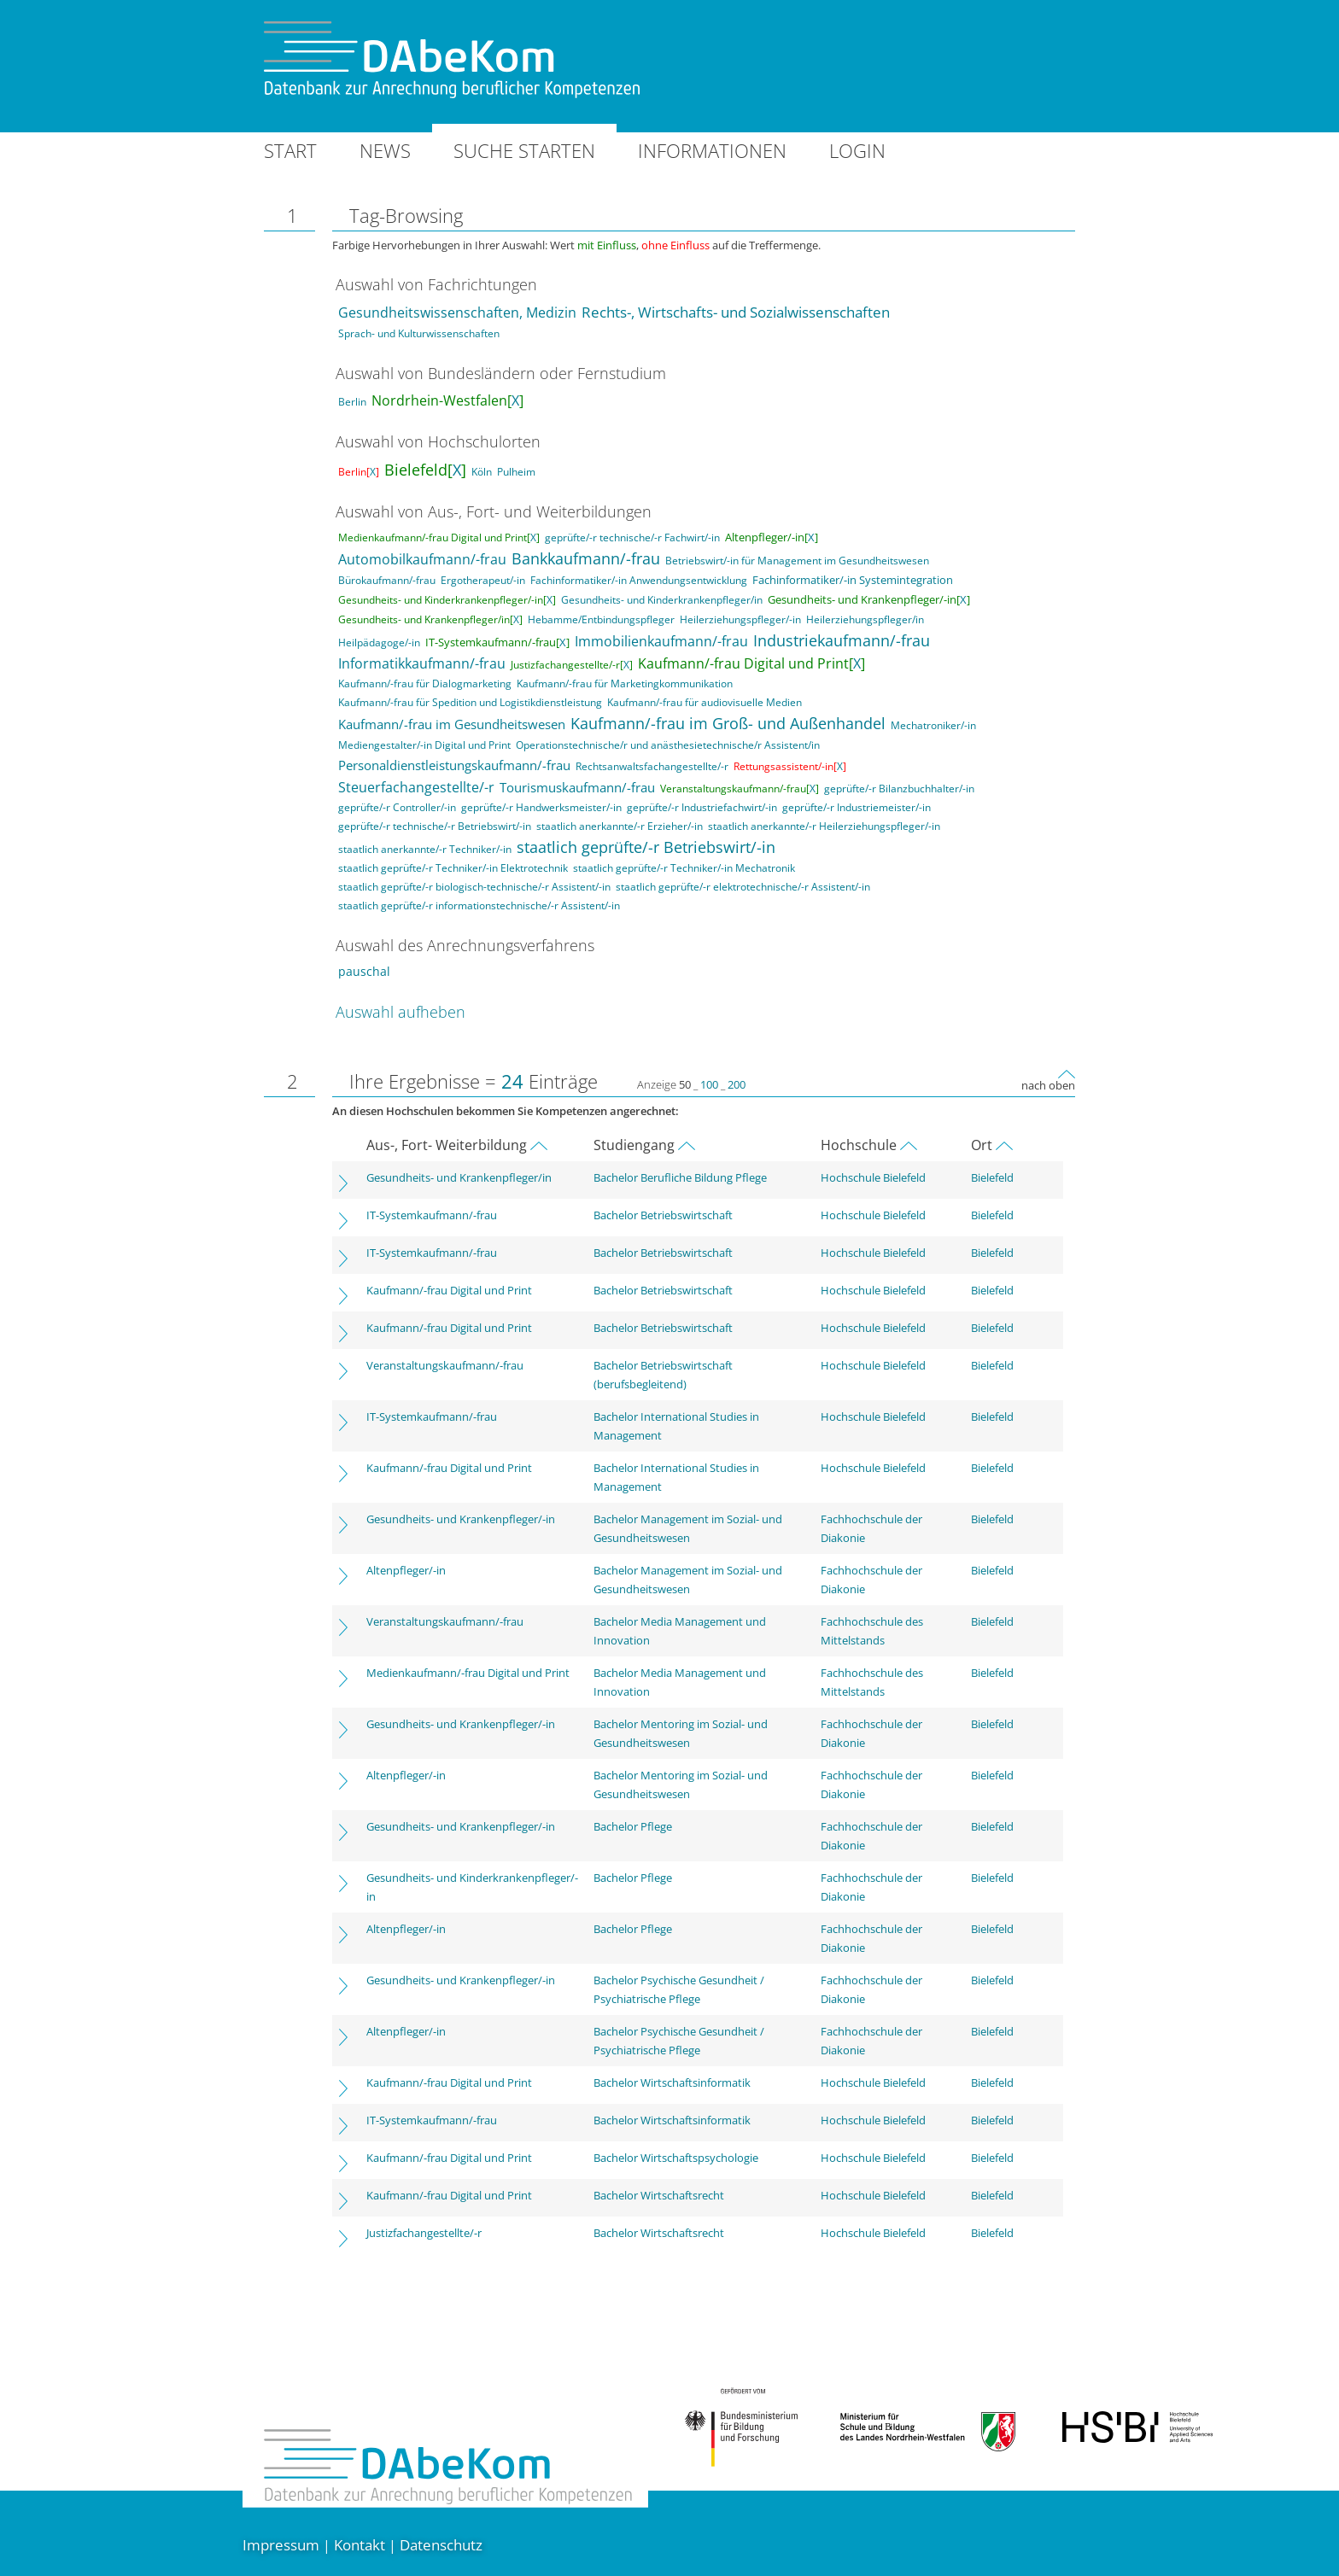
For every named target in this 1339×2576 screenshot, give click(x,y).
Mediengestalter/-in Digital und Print (424, 745)
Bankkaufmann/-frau (586, 558)
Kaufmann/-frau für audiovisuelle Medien (704, 702)
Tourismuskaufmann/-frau (577, 787)
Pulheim (516, 471)
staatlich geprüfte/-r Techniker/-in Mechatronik (684, 868)
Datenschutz (441, 2545)
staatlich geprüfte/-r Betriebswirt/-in (646, 847)
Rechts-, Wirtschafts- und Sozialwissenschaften (736, 312)
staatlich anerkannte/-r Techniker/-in (425, 849)
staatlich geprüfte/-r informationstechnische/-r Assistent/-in (479, 905)
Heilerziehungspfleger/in (865, 619)
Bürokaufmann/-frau (387, 580)
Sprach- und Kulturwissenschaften (419, 333)
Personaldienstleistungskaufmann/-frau (454, 765)
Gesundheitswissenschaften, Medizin (457, 312)
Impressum (281, 2545)
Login (857, 150)
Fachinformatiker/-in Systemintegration (852, 579)
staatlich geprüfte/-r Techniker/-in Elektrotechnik (453, 868)
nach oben (1048, 1085)
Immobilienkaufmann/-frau (661, 641)
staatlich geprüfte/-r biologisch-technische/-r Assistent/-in (474, 886)
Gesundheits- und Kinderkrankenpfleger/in (662, 600)
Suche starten (524, 150)
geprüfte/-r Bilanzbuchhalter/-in (899, 788)
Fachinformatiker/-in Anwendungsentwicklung (638, 580)
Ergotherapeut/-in (483, 580)
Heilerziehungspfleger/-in (740, 619)
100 (709, 1084)
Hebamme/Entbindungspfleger (601, 619)
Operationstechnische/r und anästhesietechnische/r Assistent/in (668, 745)
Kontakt (359, 2545)
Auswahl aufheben (400, 1012)
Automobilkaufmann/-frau (422, 559)
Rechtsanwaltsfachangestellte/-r (652, 766)
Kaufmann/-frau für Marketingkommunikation (625, 683)
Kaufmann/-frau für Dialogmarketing (425, 683)
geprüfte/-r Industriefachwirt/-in (702, 807)
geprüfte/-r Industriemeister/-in (856, 807)
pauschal (364, 971)
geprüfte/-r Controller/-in (397, 807)
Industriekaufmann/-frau (841, 640)
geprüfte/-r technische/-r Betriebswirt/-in (434, 826)
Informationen (712, 150)
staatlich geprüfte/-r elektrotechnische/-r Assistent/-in (743, 886)
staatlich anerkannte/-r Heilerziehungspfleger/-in (824, 826)
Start (290, 150)
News (385, 150)
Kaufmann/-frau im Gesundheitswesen (451, 724)
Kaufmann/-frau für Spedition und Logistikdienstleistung (470, 702)
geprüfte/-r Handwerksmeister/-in (541, 807)
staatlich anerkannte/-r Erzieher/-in (619, 826)
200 (737, 1084)
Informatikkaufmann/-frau (422, 663)
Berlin (352, 401)
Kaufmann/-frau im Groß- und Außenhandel (728, 723)
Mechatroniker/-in (933, 725)
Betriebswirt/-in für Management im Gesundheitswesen (797, 560)
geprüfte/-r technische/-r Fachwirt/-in (632, 537)
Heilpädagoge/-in (379, 642)
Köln (481, 471)
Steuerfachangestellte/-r (416, 787)
